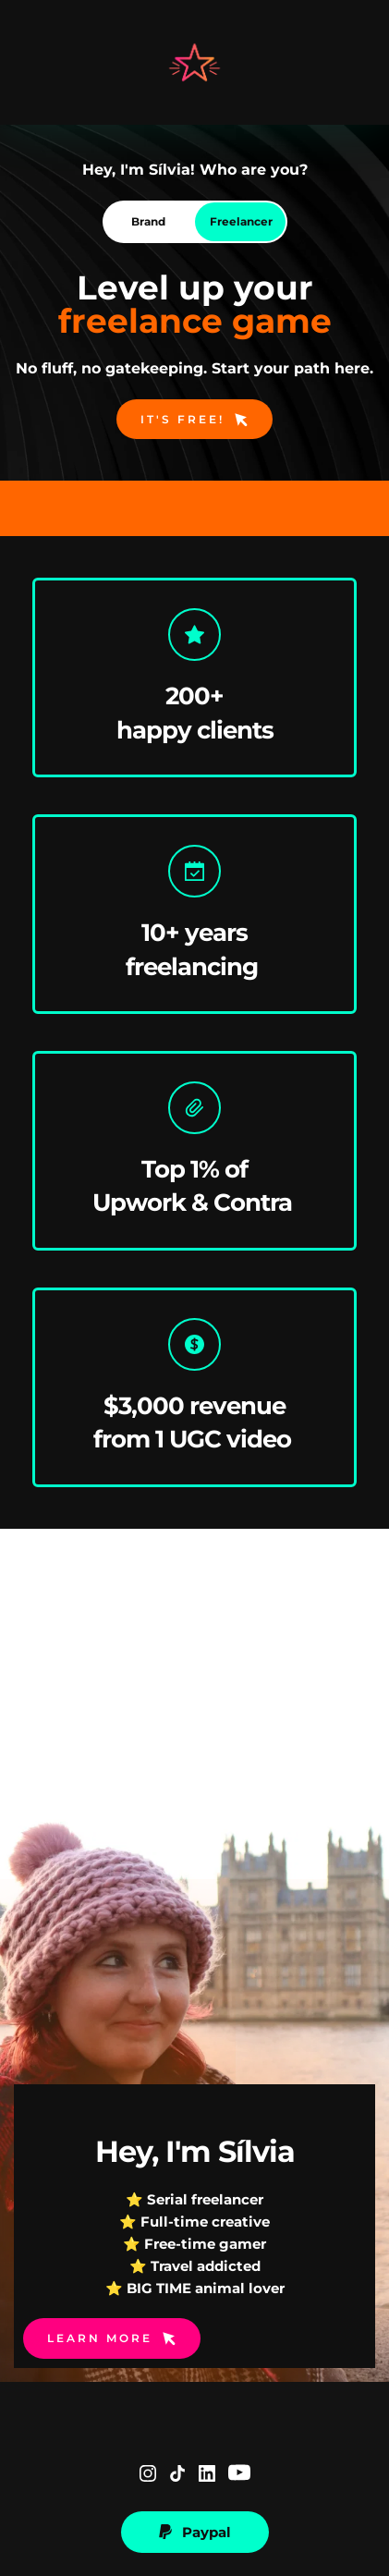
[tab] (149, 222)
